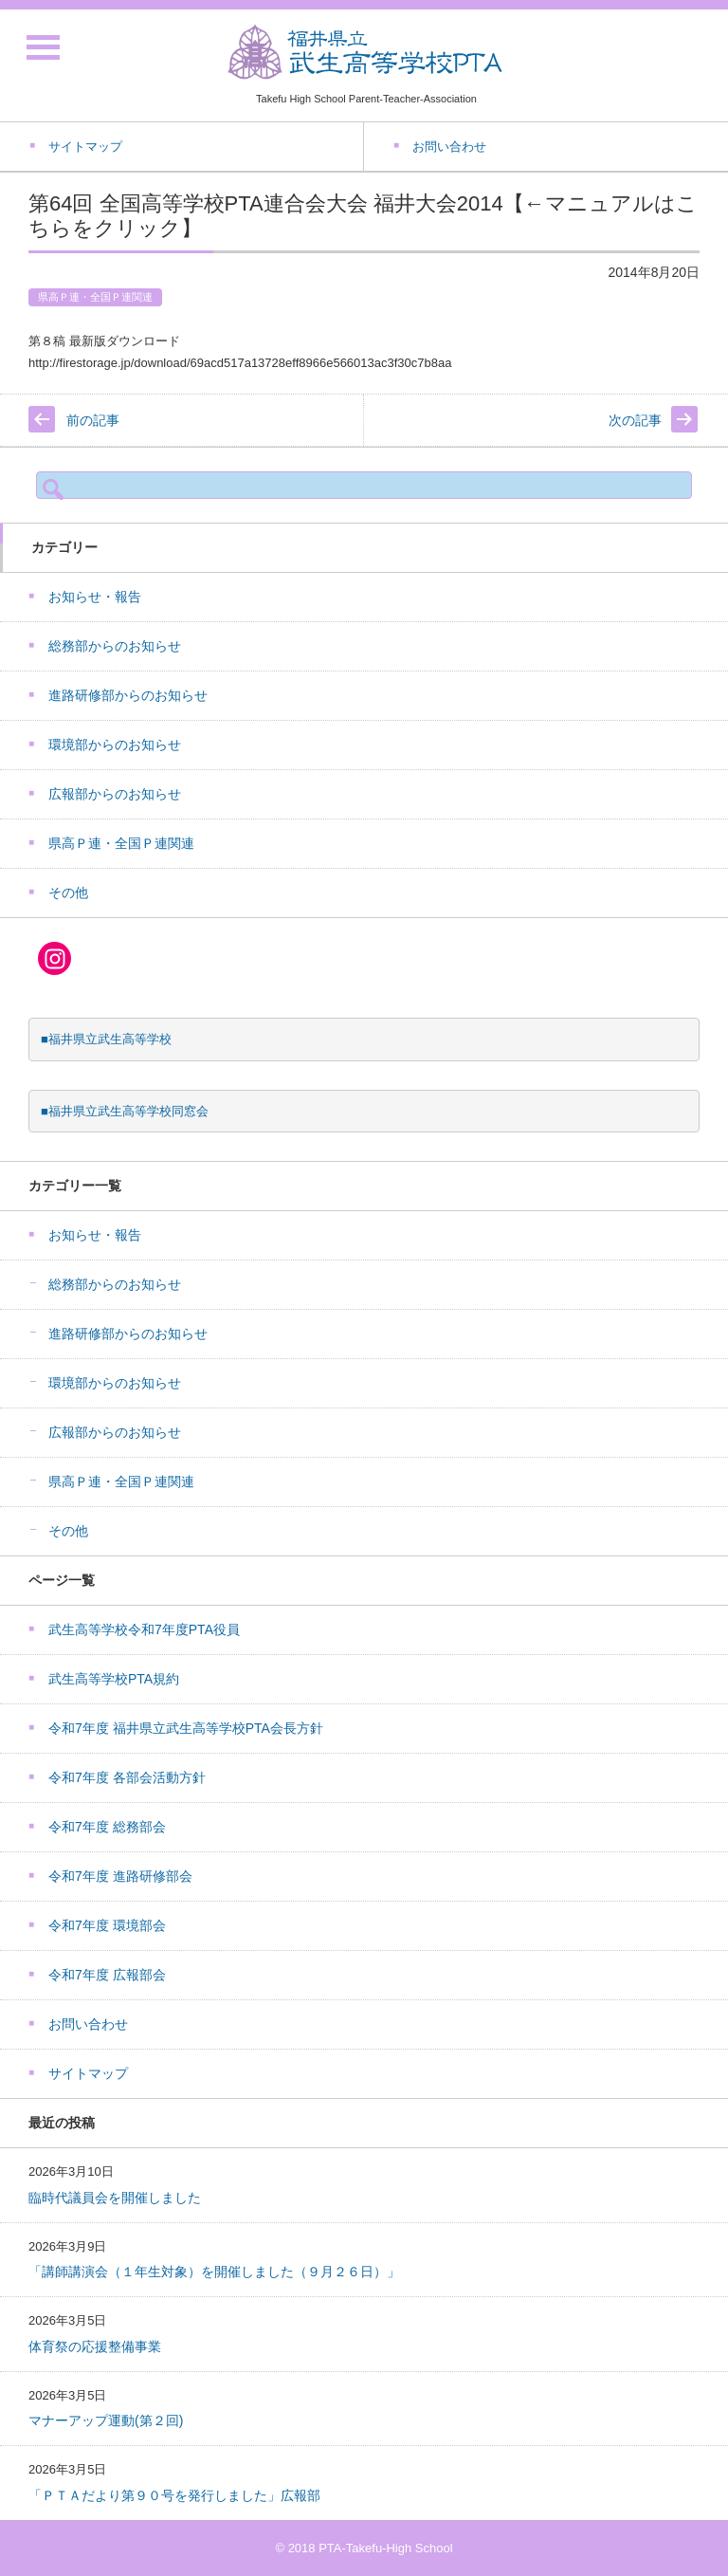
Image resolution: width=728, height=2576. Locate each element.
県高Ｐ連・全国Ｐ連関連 (95, 297)
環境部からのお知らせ (114, 744)
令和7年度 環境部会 (107, 1925)
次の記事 (635, 420)
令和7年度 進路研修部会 (120, 1876)
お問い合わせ (88, 2024)
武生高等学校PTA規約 (113, 1678)
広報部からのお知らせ (114, 793)
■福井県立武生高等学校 (106, 1039)
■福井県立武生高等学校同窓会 (125, 1111)
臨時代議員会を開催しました (114, 2197)
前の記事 (92, 420)
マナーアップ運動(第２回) (105, 2420)
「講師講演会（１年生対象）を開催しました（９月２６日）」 (214, 2271)
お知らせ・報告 (94, 596)
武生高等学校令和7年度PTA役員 (144, 1629)
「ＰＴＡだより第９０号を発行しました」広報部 (174, 2495)
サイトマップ (88, 2073)
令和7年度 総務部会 (107, 1826)
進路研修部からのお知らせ (128, 695)
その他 (68, 892)
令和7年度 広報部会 (107, 1974)
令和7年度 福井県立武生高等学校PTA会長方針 (185, 1728)
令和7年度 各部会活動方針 (127, 1777)
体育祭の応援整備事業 (94, 2346)
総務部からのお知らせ (114, 645)
